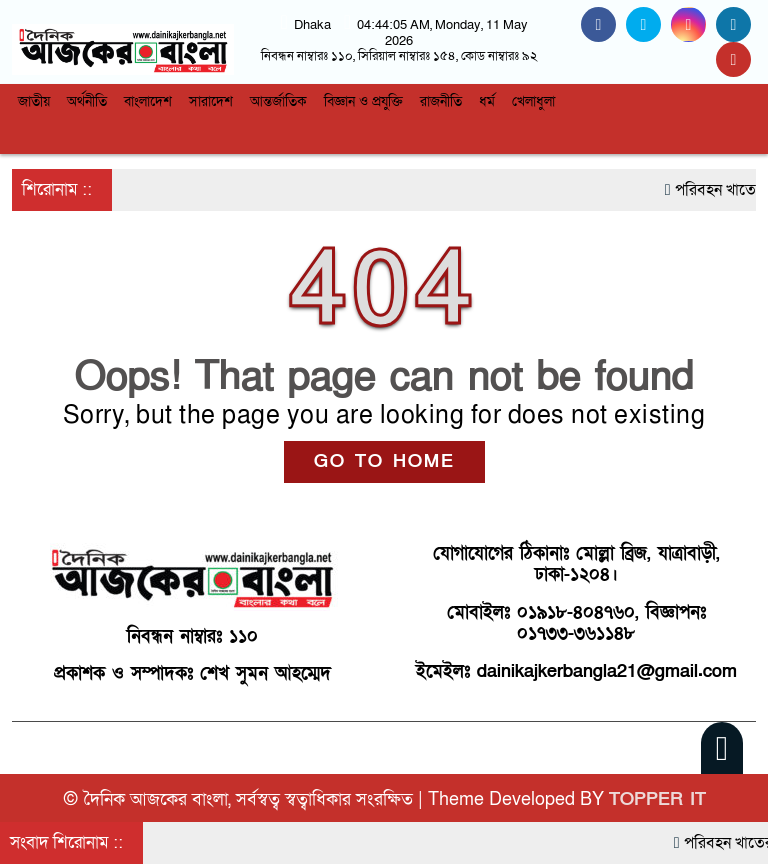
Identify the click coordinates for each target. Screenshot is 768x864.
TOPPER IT (657, 799)
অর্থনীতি (87, 101)
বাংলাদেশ (148, 101)
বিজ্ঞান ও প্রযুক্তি (363, 101)
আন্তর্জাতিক (278, 101)
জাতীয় (34, 101)
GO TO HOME (384, 461)
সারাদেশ (211, 101)
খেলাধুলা (533, 101)
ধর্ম (487, 101)
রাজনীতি (441, 101)
